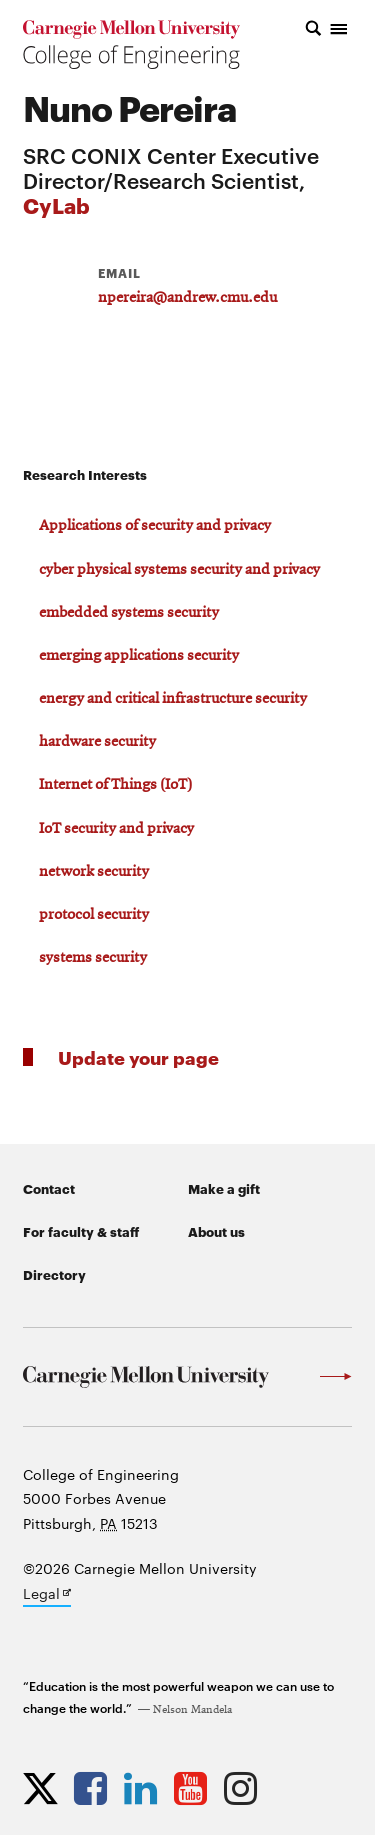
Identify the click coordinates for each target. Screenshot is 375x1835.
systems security (93, 958)
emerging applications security (139, 656)
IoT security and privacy (116, 829)
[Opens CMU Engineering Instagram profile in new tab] (245, 1788)
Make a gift (224, 1188)
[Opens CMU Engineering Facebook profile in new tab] (95, 1788)
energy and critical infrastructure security (173, 699)
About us (216, 1231)
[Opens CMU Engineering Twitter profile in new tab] (45, 1788)
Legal (47, 1595)
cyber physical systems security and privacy (179, 570)
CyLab (56, 204)
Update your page (138, 1056)
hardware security (97, 742)
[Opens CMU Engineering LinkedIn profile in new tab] (145, 1788)
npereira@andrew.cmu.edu (187, 298)
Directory (54, 1274)
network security (94, 872)
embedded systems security (129, 613)
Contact (49, 1188)
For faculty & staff (81, 1231)
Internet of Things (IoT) (115, 785)
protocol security (94, 915)
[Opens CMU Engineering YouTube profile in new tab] (195, 1788)
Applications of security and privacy (155, 526)
